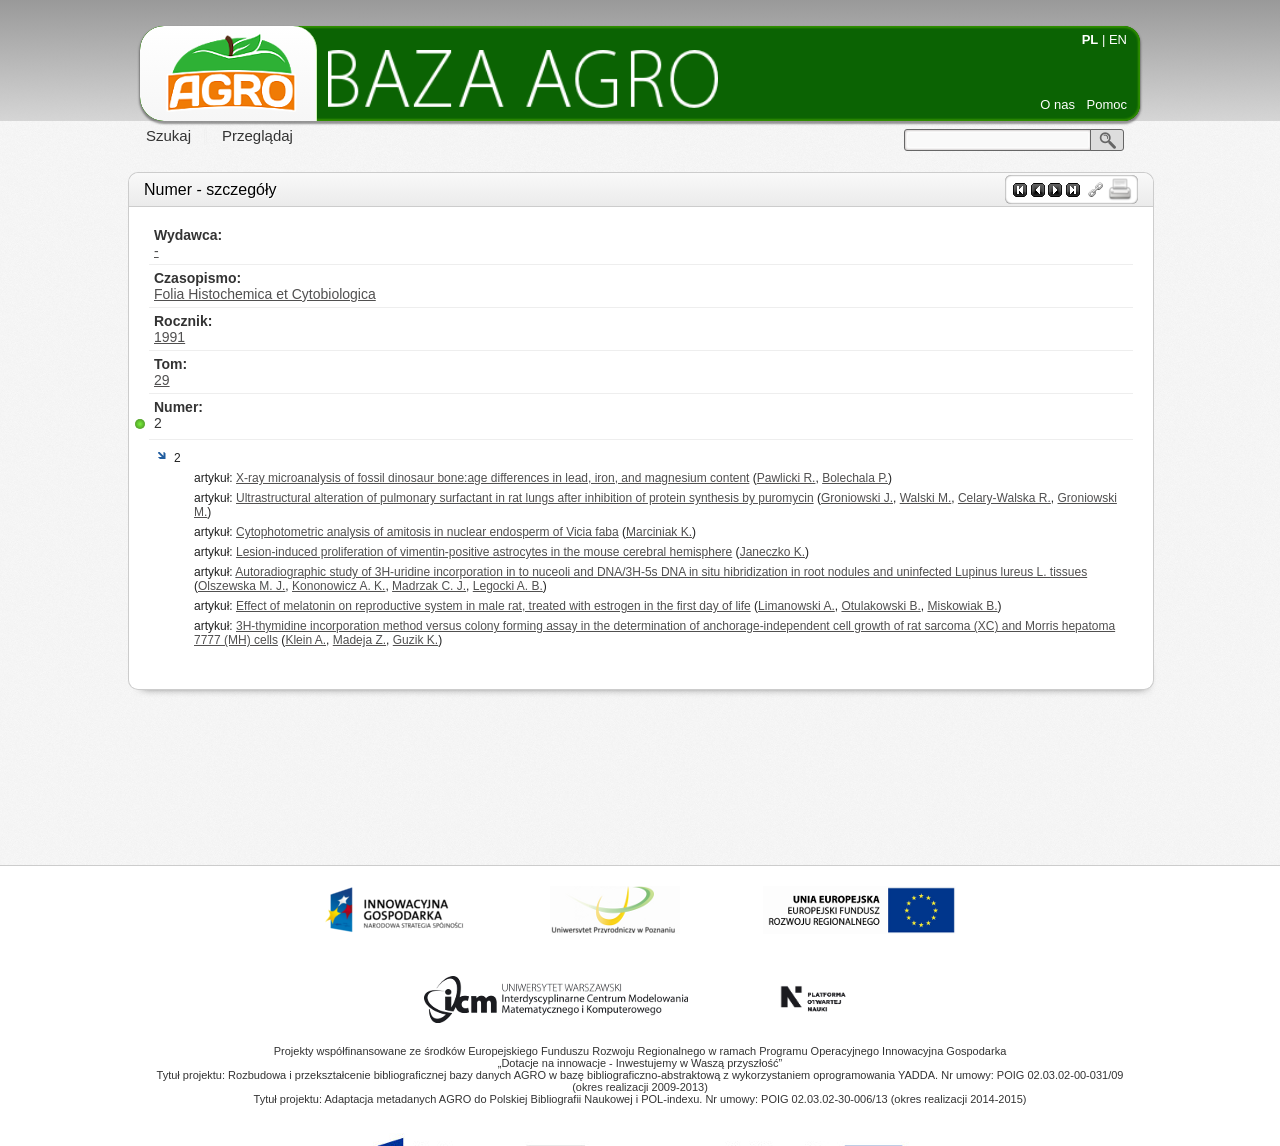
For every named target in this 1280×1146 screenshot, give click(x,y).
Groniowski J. (857, 498)
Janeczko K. (772, 552)
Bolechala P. (855, 478)
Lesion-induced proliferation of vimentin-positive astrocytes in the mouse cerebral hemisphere (484, 552)
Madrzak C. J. (429, 586)
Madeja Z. (359, 640)
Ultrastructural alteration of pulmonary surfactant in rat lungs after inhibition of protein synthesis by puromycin (525, 498)
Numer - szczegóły (210, 189)
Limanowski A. (796, 606)
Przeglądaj (257, 135)
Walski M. (926, 498)
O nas (1057, 104)
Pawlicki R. (786, 478)
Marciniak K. (659, 532)
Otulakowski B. (880, 606)
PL (1090, 39)
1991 (169, 337)
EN (1118, 39)
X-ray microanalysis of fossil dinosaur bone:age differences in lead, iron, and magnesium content (492, 478)
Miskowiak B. (962, 606)
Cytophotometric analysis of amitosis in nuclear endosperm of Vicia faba (427, 532)
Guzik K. (415, 640)
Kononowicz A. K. (338, 586)
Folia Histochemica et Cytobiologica (265, 294)
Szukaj (168, 135)
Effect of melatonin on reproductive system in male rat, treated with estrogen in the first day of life (493, 606)
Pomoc (1107, 104)
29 (162, 380)
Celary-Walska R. (1004, 498)
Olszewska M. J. (241, 586)
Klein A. (305, 640)
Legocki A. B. (508, 586)
